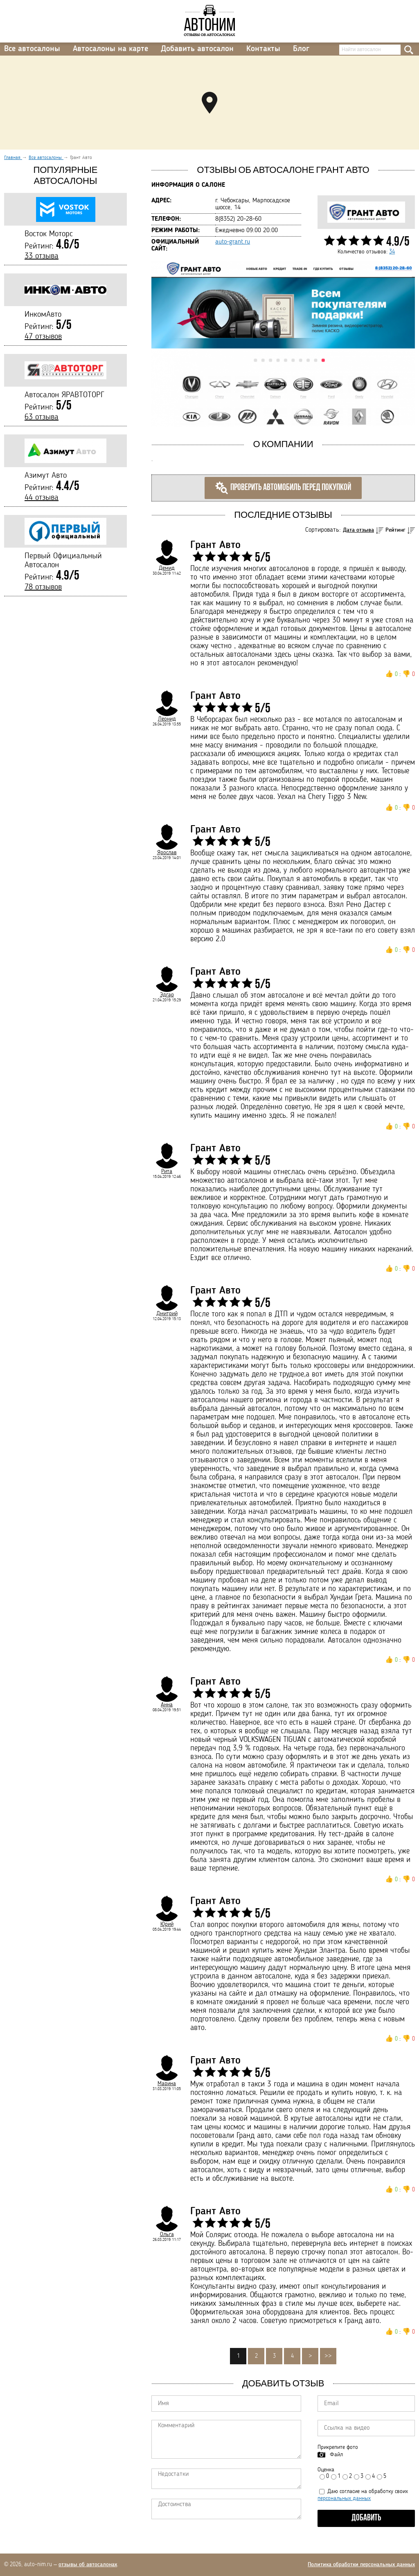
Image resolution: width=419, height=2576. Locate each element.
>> (328, 2356)
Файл (336, 2454)
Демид (167, 568)
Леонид (167, 719)
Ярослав (167, 852)
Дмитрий (167, 1313)
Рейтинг (395, 530)
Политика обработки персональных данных (361, 2564)
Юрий (166, 1924)
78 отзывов (43, 587)
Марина (167, 2083)
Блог (301, 49)
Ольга (167, 2234)
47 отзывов (43, 337)
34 (392, 252)
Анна (167, 1705)
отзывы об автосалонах (88, 2564)
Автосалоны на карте (110, 49)
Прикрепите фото (338, 2447)
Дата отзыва (358, 530)
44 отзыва (42, 498)
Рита (166, 1171)
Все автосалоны (32, 49)
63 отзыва (42, 417)
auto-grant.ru (232, 242)
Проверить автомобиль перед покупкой (283, 488)
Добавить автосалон (197, 49)
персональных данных (344, 2498)
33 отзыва (42, 256)
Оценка (326, 2470)
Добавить (366, 2518)
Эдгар (167, 995)
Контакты (263, 49)
